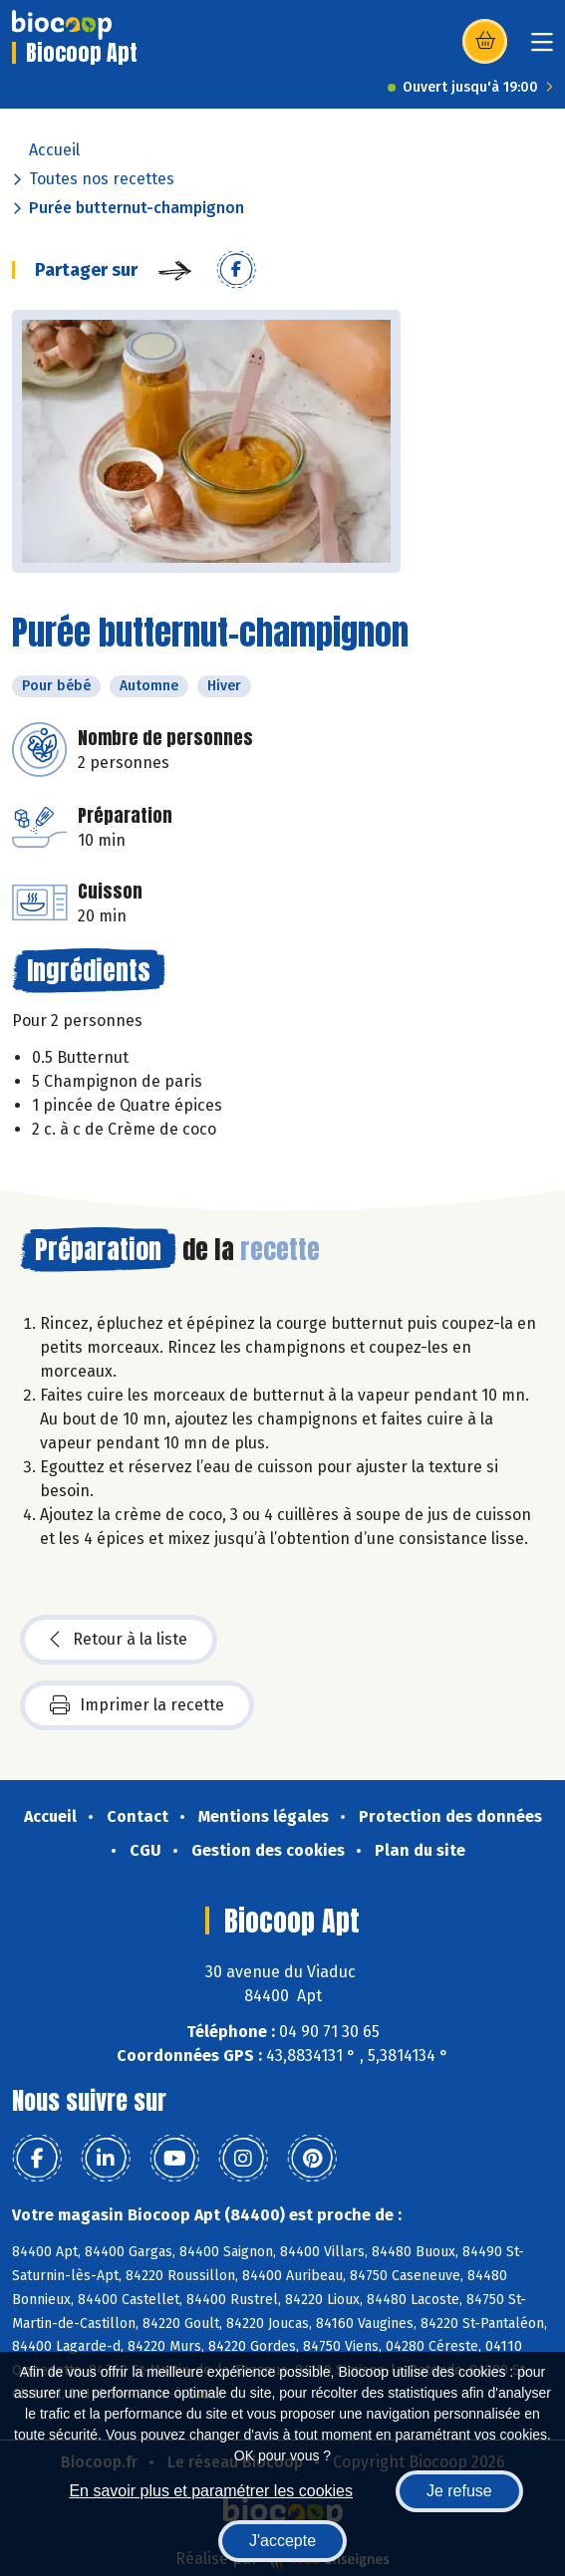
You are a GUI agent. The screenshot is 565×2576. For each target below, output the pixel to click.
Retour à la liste (118, 1640)
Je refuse (459, 2490)
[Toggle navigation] (542, 48)
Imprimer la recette (137, 1705)
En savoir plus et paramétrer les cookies (211, 2490)
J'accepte (282, 2540)
